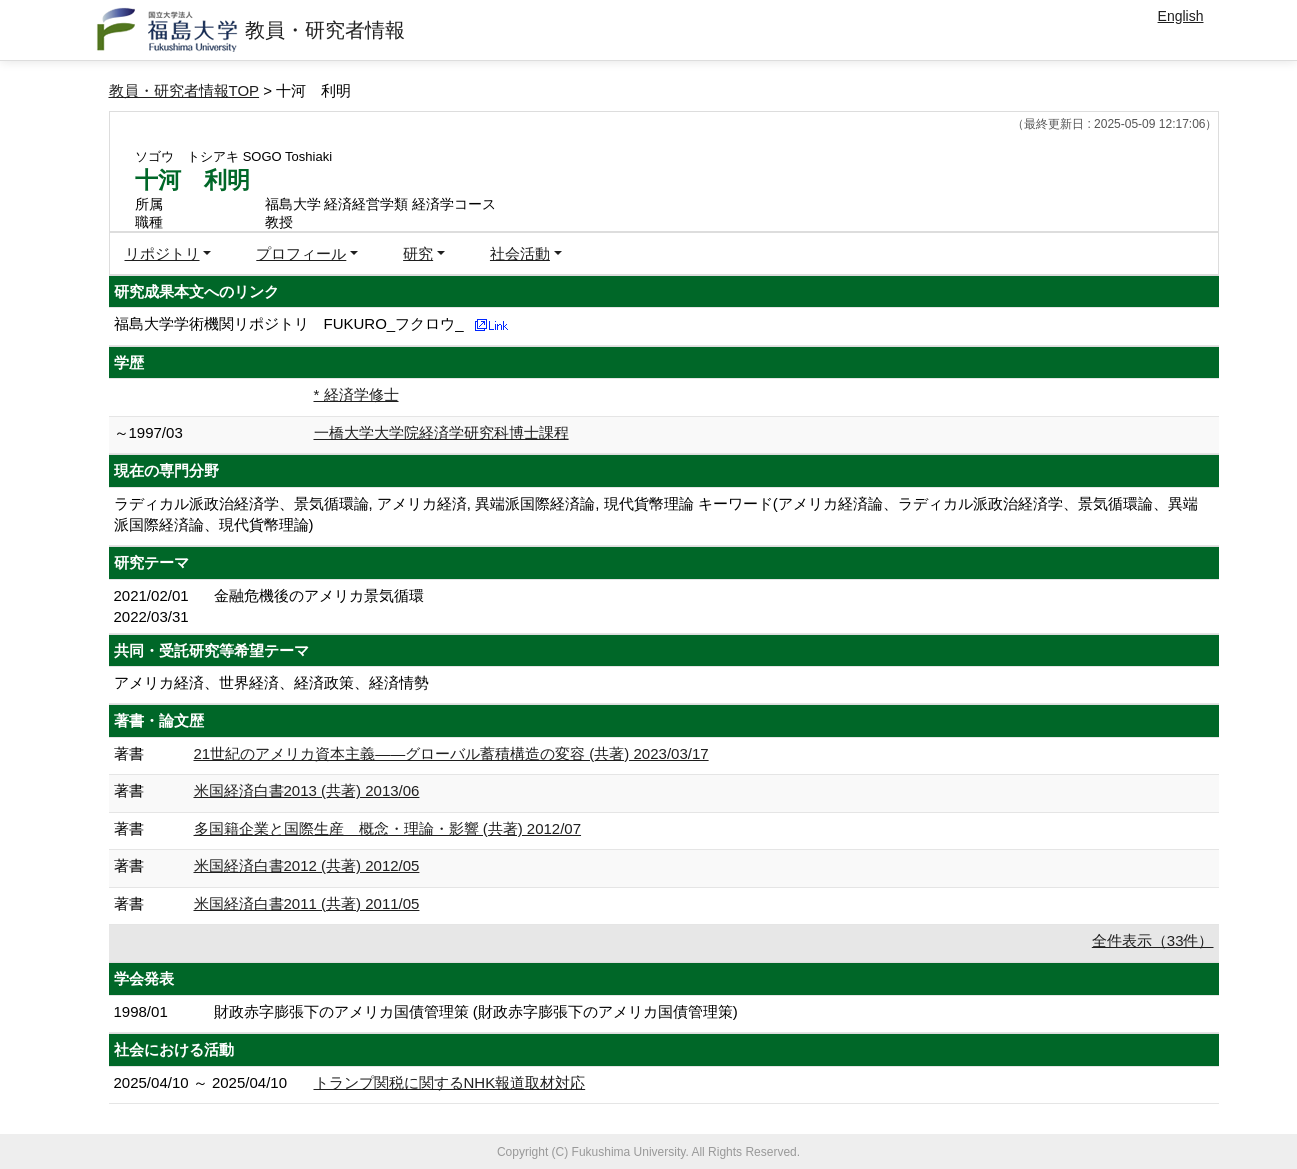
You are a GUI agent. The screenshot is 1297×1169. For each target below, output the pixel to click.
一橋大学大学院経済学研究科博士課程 (441, 432)
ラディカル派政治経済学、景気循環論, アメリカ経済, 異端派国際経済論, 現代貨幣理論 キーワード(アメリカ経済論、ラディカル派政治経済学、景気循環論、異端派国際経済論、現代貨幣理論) (656, 514)
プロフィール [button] (301, 253)
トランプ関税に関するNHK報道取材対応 (450, 1082)
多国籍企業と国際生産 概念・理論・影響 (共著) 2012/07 (388, 828)
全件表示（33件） (1153, 940)
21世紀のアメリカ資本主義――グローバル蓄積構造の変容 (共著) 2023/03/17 (451, 753)
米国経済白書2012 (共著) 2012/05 (307, 865)
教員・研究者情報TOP (184, 90)
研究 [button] (418, 253)
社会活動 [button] (520, 253)
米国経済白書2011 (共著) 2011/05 (307, 903)
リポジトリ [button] (162, 253)
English (1181, 16)
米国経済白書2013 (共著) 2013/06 (307, 790)
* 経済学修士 (356, 394)
